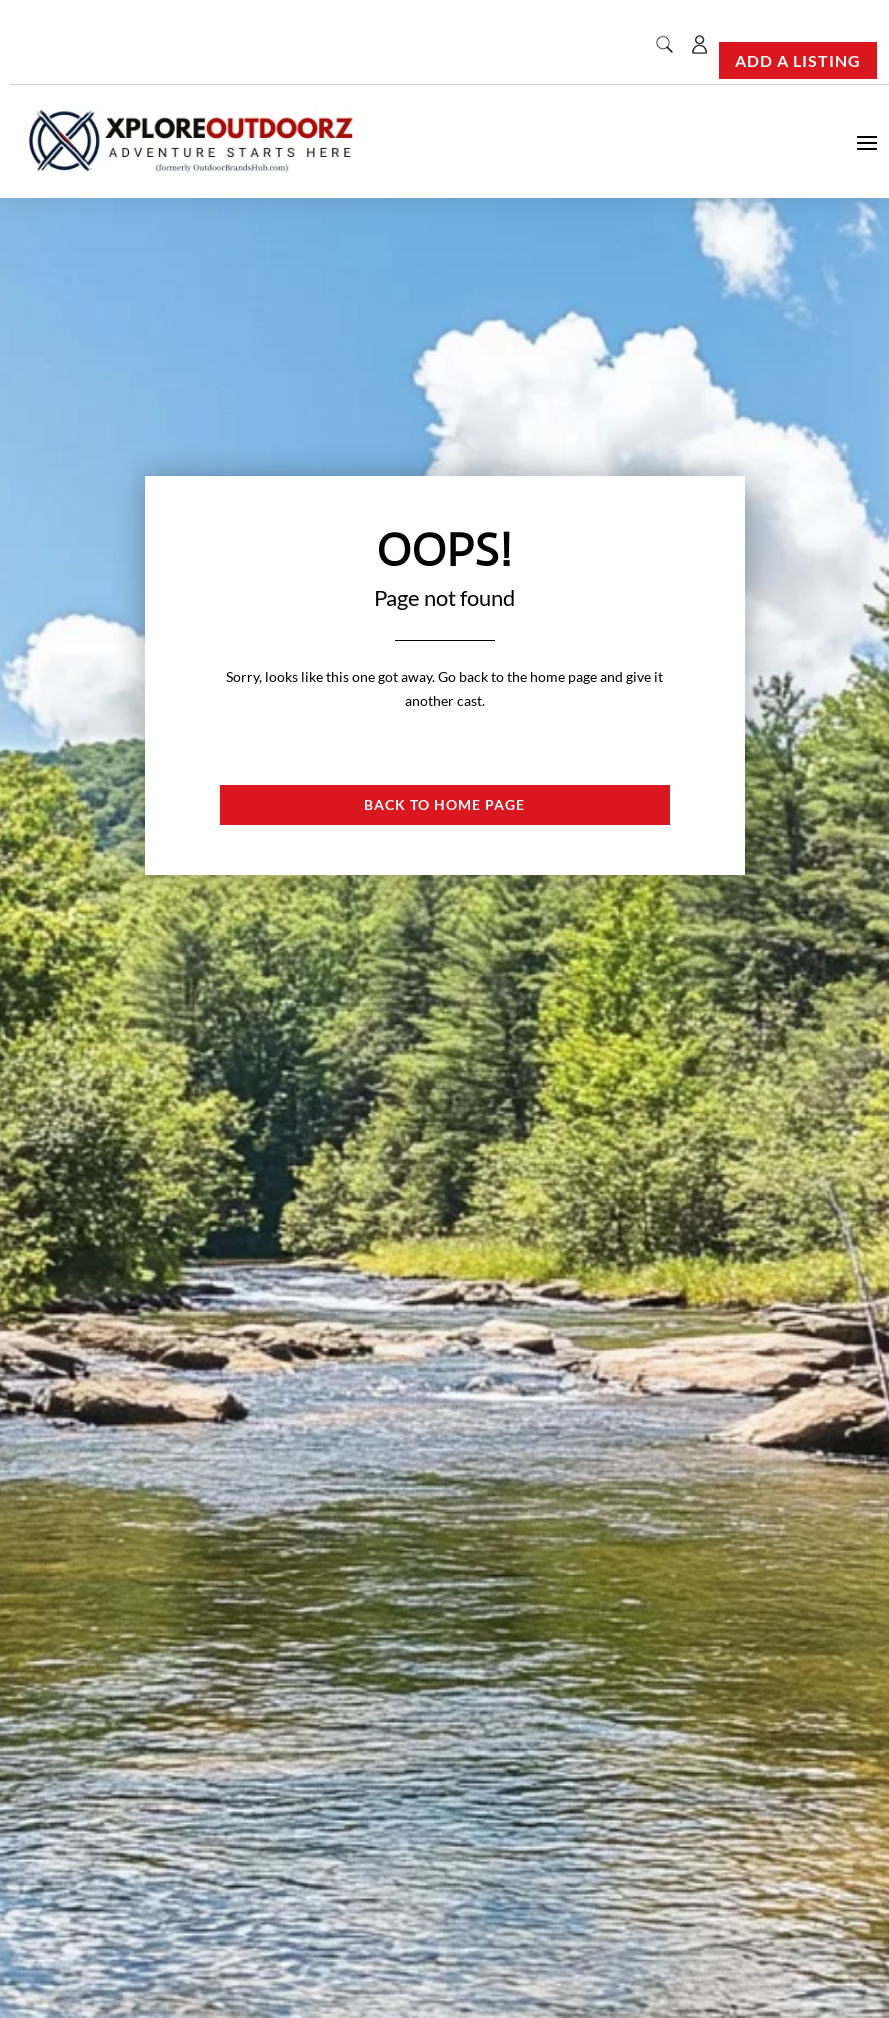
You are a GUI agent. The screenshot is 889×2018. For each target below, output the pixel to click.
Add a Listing (798, 60)
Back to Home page (444, 804)
